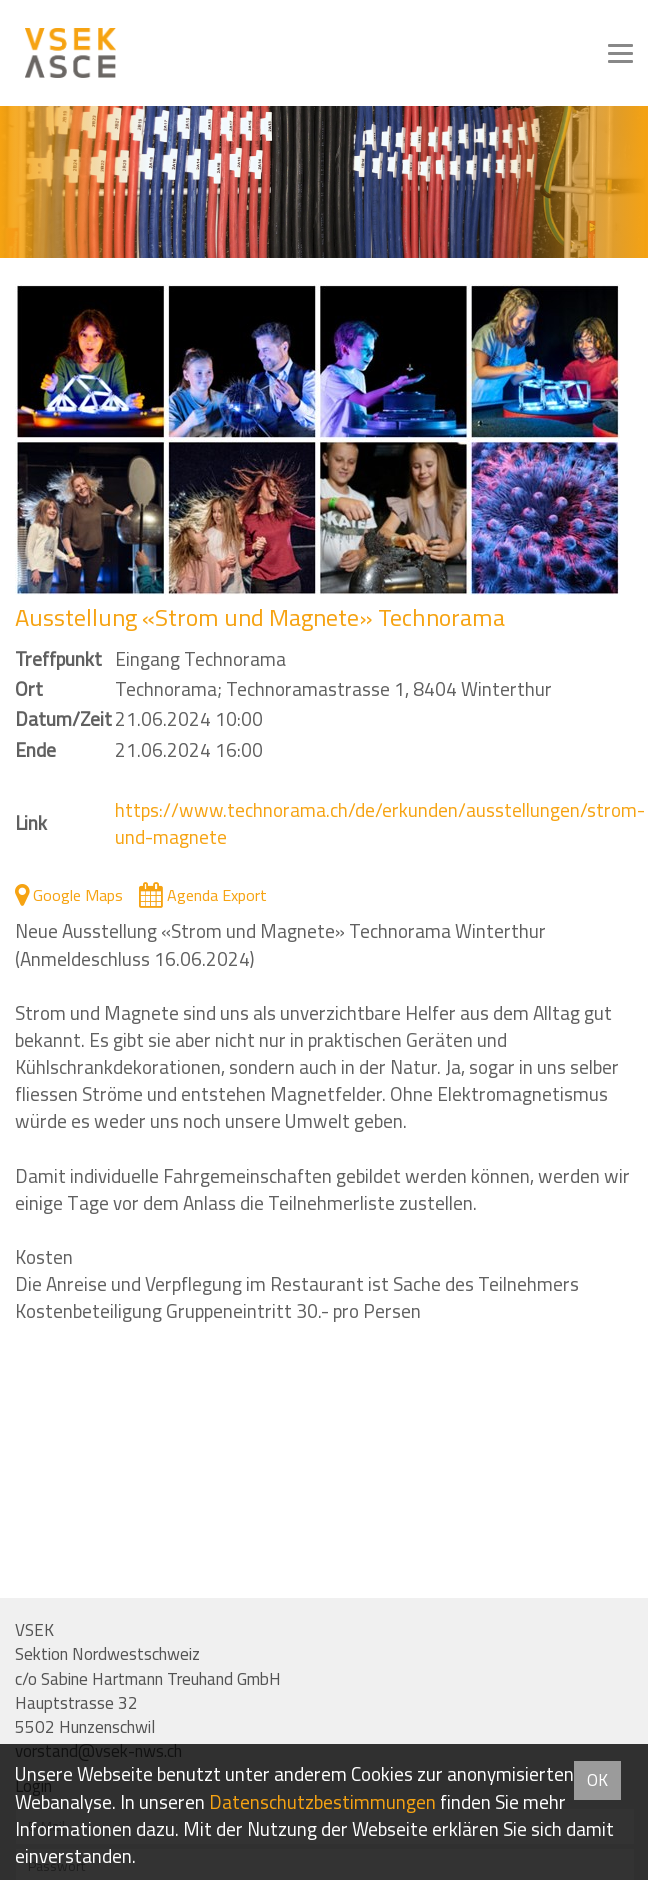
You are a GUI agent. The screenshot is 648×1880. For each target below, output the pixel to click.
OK (597, 1780)
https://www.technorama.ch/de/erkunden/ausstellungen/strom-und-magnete (380, 823)
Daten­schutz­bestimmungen (322, 1802)
